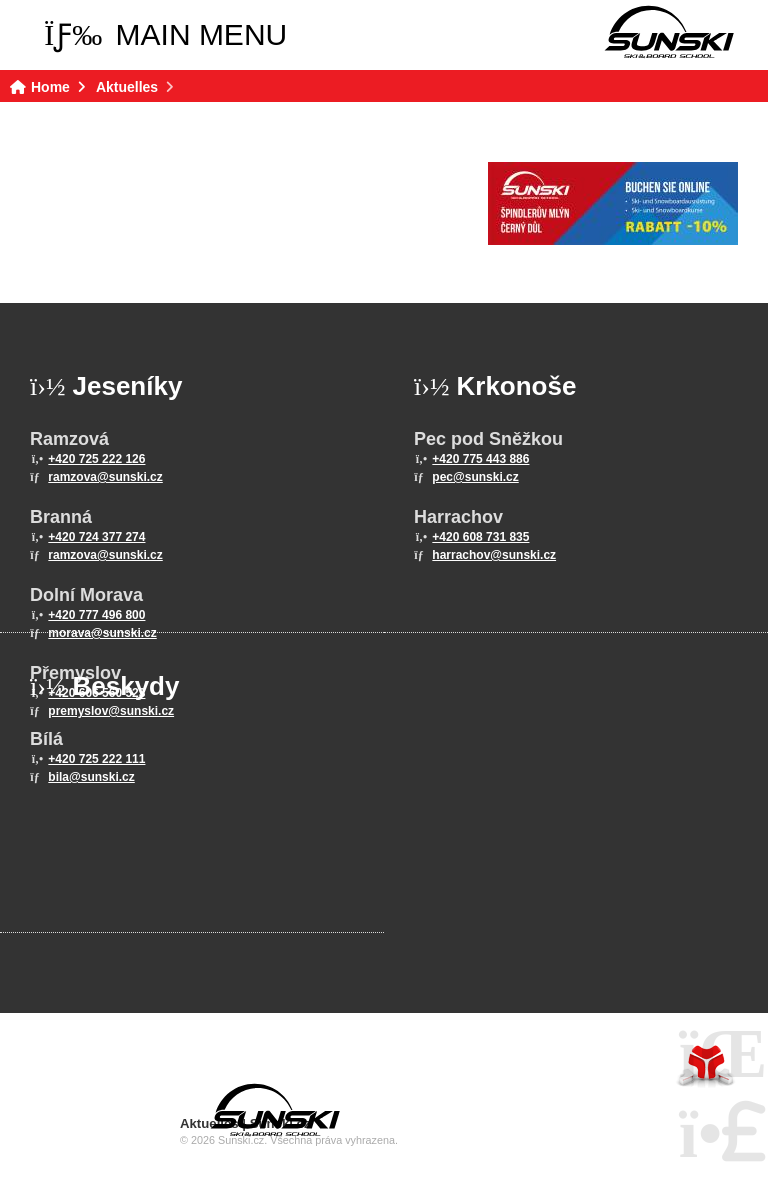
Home (669, 32)
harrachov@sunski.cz (494, 555)
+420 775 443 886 (480, 459)
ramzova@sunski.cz (105, 477)
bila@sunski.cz (91, 777)
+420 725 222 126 (96, 459)
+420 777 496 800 (96, 615)
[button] (165, 35)
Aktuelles (127, 87)
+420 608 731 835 (480, 537)
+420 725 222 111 (96, 759)
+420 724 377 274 (96, 537)
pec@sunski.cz (475, 477)
